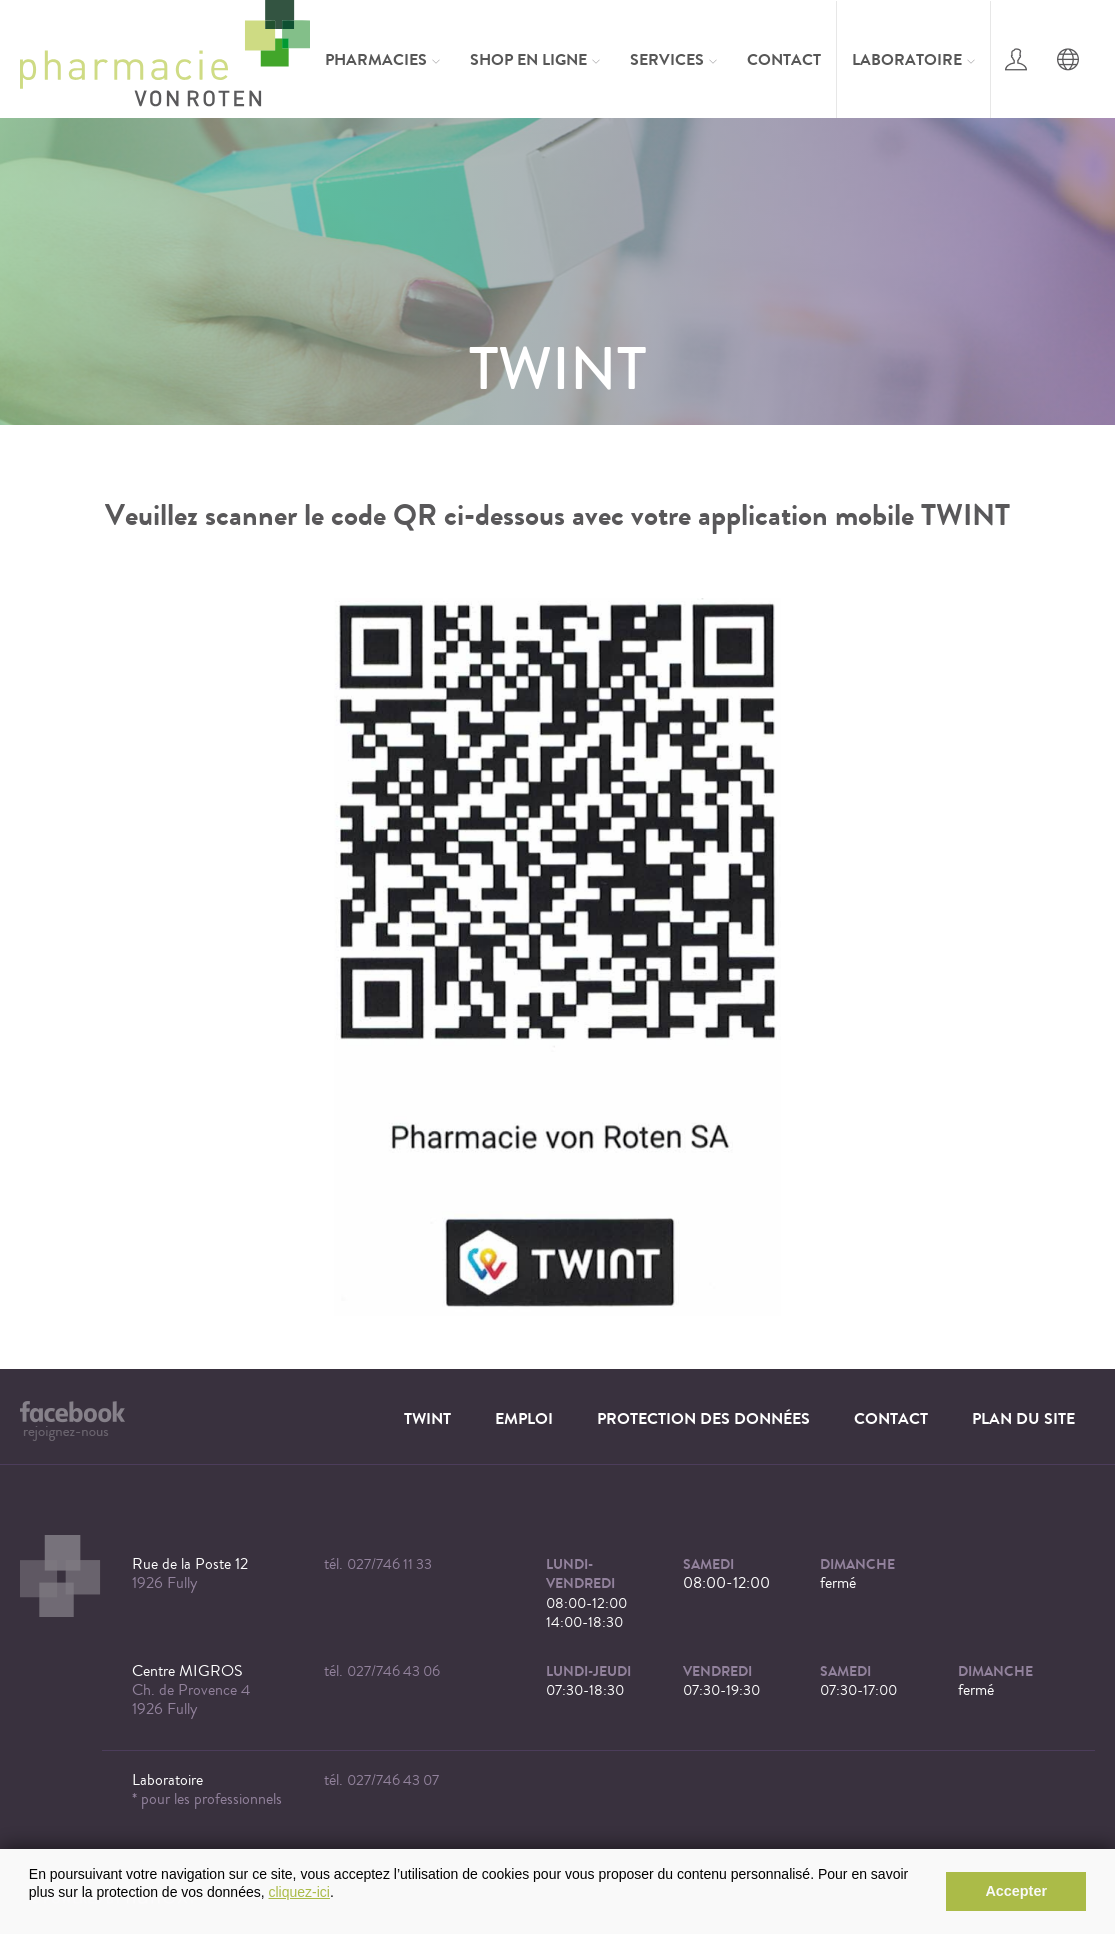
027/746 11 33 (389, 1564)
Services (667, 59)
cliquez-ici (299, 1892)
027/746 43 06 (393, 1671)
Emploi (524, 1418)
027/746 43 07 (393, 1780)
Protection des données (703, 1418)
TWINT (427, 1418)
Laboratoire (907, 59)
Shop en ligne (528, 59)
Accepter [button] (1016, 1891)
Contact (784, 59)
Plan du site (1023, 1418)
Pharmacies (376, 59)
